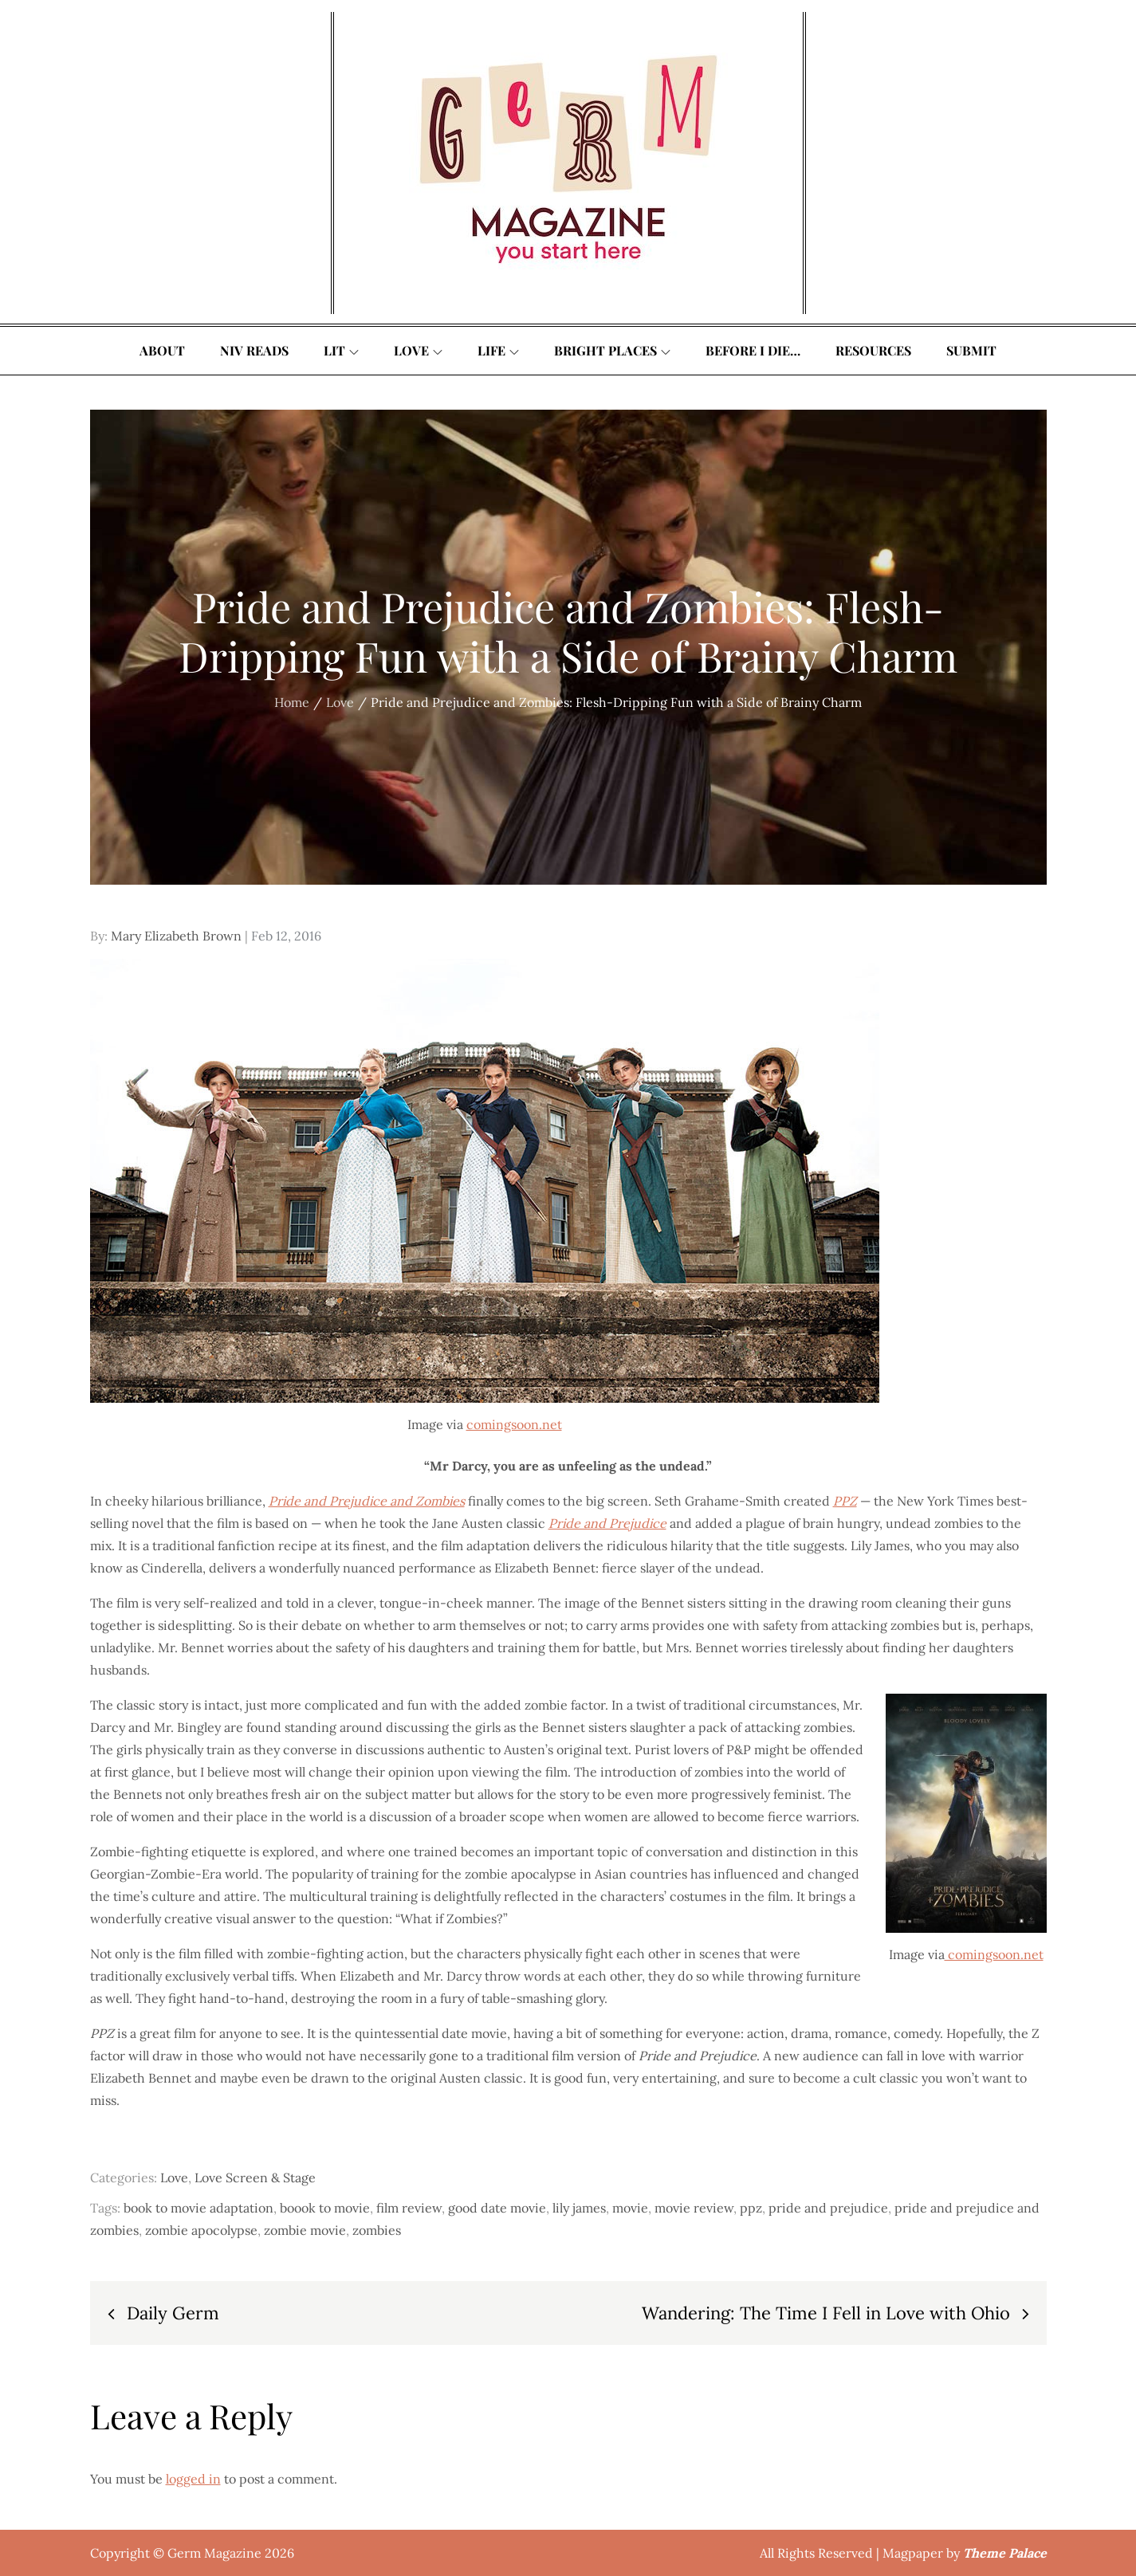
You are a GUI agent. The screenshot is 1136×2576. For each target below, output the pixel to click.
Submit (971, 350)
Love (418, 350)
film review (409, 2208)
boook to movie (325, 2208)
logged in (193, 2479)
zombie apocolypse (201, 2230)
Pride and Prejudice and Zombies (367, 1501)
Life (498, 350)
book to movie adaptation (198, 2208)
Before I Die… (753, 350)
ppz (751, 2208)
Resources (873, 350)
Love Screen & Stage (255, 2177)
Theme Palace (1005, 2553)
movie (630, 2208)
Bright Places (612, 350)
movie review (693, 2208)
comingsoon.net (514, 1424)
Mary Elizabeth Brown (176, 936)
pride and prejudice (828, 2208)
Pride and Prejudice (607, 1523)
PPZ (845, 1501)
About (162, 350)
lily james (579, 2208)
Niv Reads (254, 350)
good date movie (497, 2208)
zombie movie (305, 2230)
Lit (341, 350)
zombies (376, 2230)
